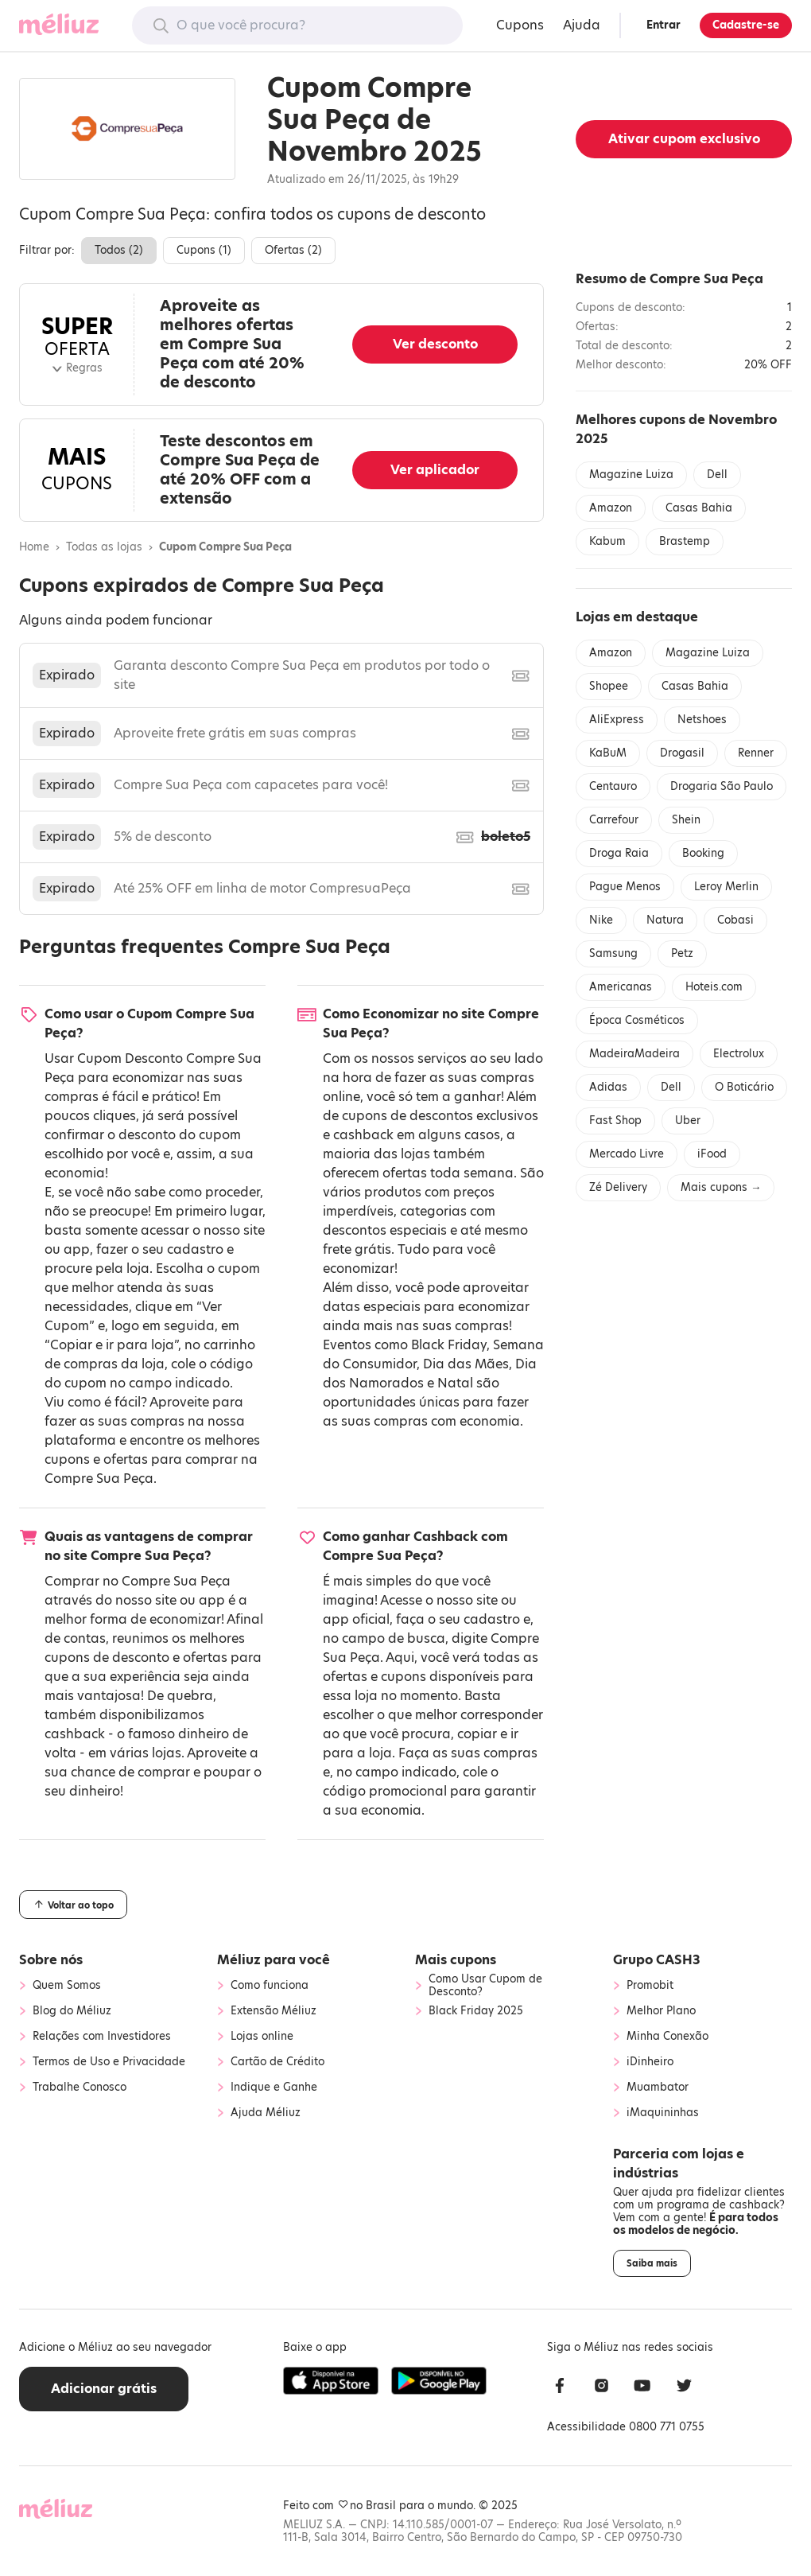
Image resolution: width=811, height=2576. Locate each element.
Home (34, 547)
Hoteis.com (714, 986)
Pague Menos (625, 886)
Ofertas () (293, 250)
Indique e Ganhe (274, 2087)
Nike (601, 920)
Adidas (608, 1087)
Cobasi (735, 920)
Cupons (520, 25)
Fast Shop (615, 1120)
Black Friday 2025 (476, 2011)
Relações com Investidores (102, 2036)
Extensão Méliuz (273, 2011)
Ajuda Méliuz (266, 2113)
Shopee (608, 686)
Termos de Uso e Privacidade (109, 2062)
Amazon (610, 508)
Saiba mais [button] (652, 2263)
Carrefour (613, 819)
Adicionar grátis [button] (104, 2388)
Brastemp (684, 541)
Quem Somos (67, 1985)
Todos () (119, 250)
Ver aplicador (434, 470)
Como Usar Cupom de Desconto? (485, 1985)
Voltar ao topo (73, 1904)
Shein (686, 819)
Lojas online (262, 2036)
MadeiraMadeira (634, 1053)
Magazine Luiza (631, 474)
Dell (717, 474)
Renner (756, 753)
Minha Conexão (667, 2036)
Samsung (613, 953)
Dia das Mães (466, 1364)
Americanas (620, 986)
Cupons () (204, 250)
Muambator (658, 2087)
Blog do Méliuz (72, 2011)
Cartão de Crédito (277, 2062)
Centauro (613, 786)
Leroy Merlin (726, 886)
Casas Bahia (698, 508)
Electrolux (738, 1053)
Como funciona (269, 1985)
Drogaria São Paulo (721, 786)
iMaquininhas (663, 2113)
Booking (703, 853)
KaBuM (608, 753)
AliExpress (616, 719)
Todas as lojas (104, 547)
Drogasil (682, 753)
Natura (665, 920)
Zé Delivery (618, 1187)
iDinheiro (650, 2062)
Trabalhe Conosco (79, 2087)
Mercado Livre (626, 1154)
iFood (712, 1154)
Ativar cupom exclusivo (684, 139)
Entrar (663, 25)
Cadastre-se (745, 25)
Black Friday (449, 1345)
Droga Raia (619, 853)
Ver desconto (435, 344)
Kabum (607, 541)
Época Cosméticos (637, 1020)
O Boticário (744, 1087)
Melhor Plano (661, 2011)
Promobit (650, 1985)
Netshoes (702, 719)
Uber (687, 1120)
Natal (455, 1383)
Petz (682, 953)
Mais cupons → (721, 1187)
